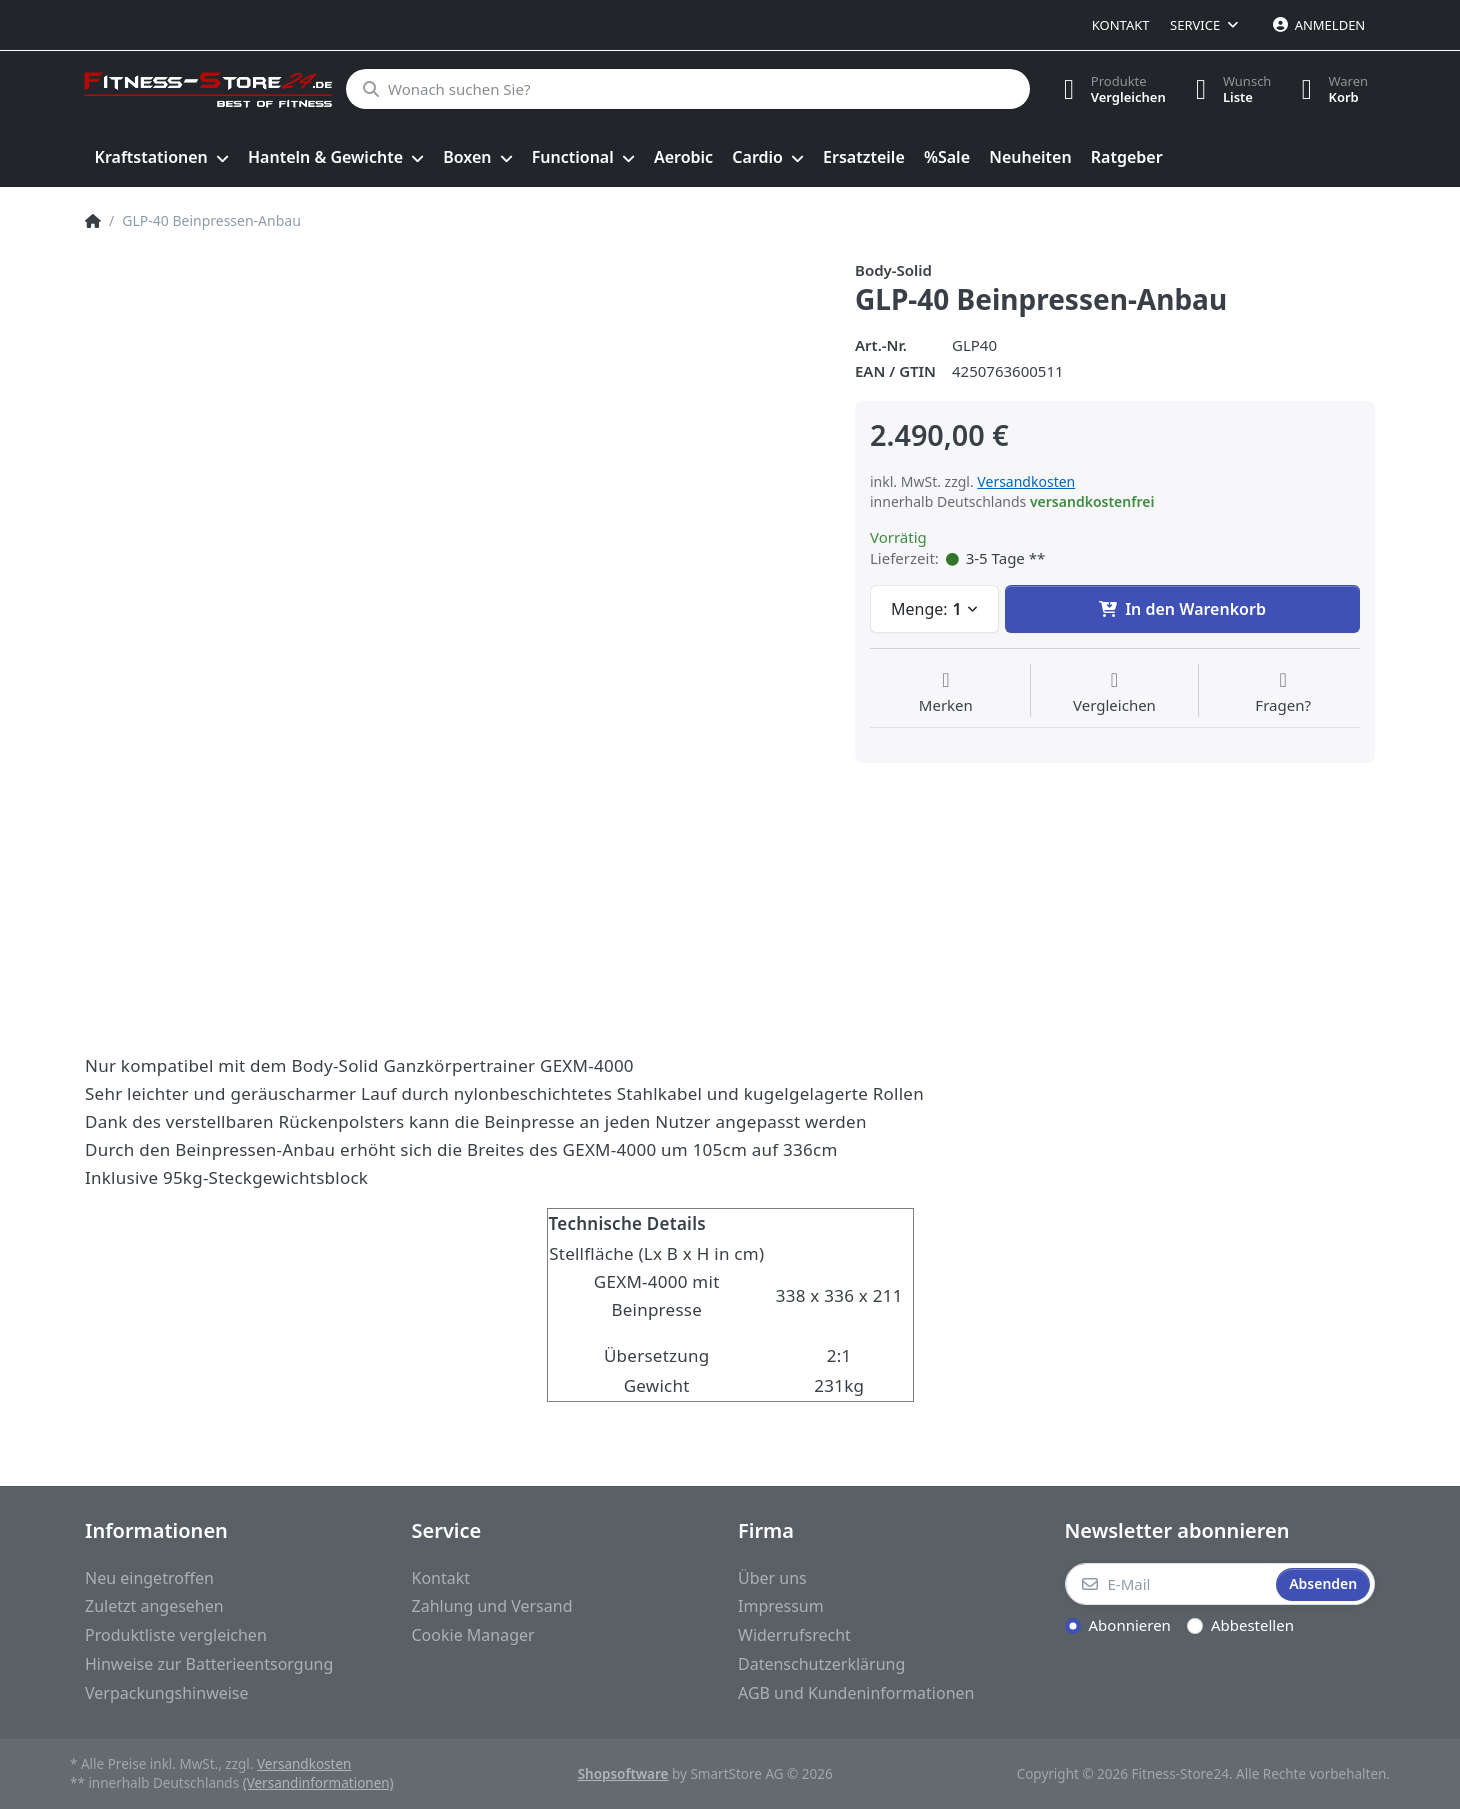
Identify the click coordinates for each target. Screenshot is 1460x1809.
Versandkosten (1026, 481)
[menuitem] (161, 158)
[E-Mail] (1169, 1584)
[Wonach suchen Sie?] (687, 89)
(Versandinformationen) (318, 1783)
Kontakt (1121, 25)
